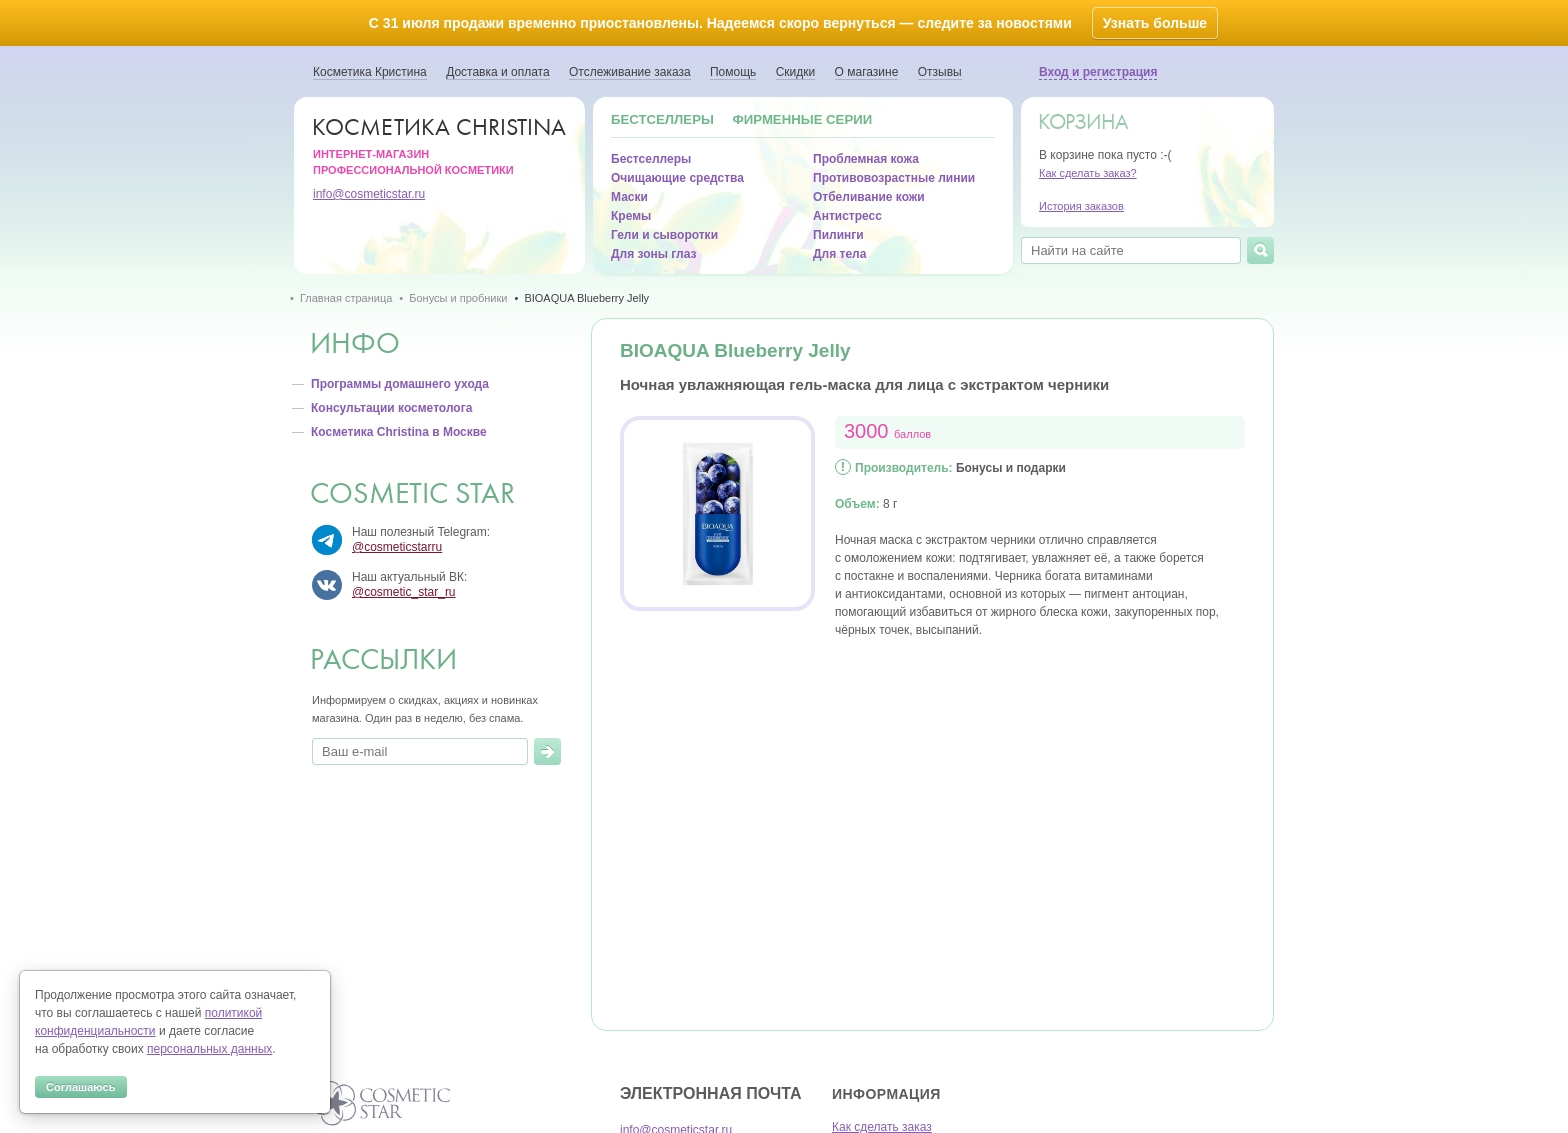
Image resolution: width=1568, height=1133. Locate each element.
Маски (629, 197)
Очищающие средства (677, 178)
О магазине (867, 72)
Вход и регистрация (1098, 72)
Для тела (839, 254)
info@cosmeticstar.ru (369, 194)
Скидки (796, 72)
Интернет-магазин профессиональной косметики (444, 144)
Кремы (631, 216)
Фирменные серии (803, 119)
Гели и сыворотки (664, 235)
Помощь (733, 72)
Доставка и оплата (498, 72)
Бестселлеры (662, 119)
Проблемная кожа (866, 159)
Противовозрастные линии (894, 178)
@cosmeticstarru (397, 547)
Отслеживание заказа (630, 72)
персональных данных (209, 1049)
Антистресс (847, 216)
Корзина (1083, 122)
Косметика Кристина (370, 72)
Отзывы (940, 72)
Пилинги (838, 235)
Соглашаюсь (81, 1087)
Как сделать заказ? (1088, 173)
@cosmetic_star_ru (404, 592)
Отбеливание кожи (869, 197)
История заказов (1081, 206)
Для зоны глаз (653, 254)
